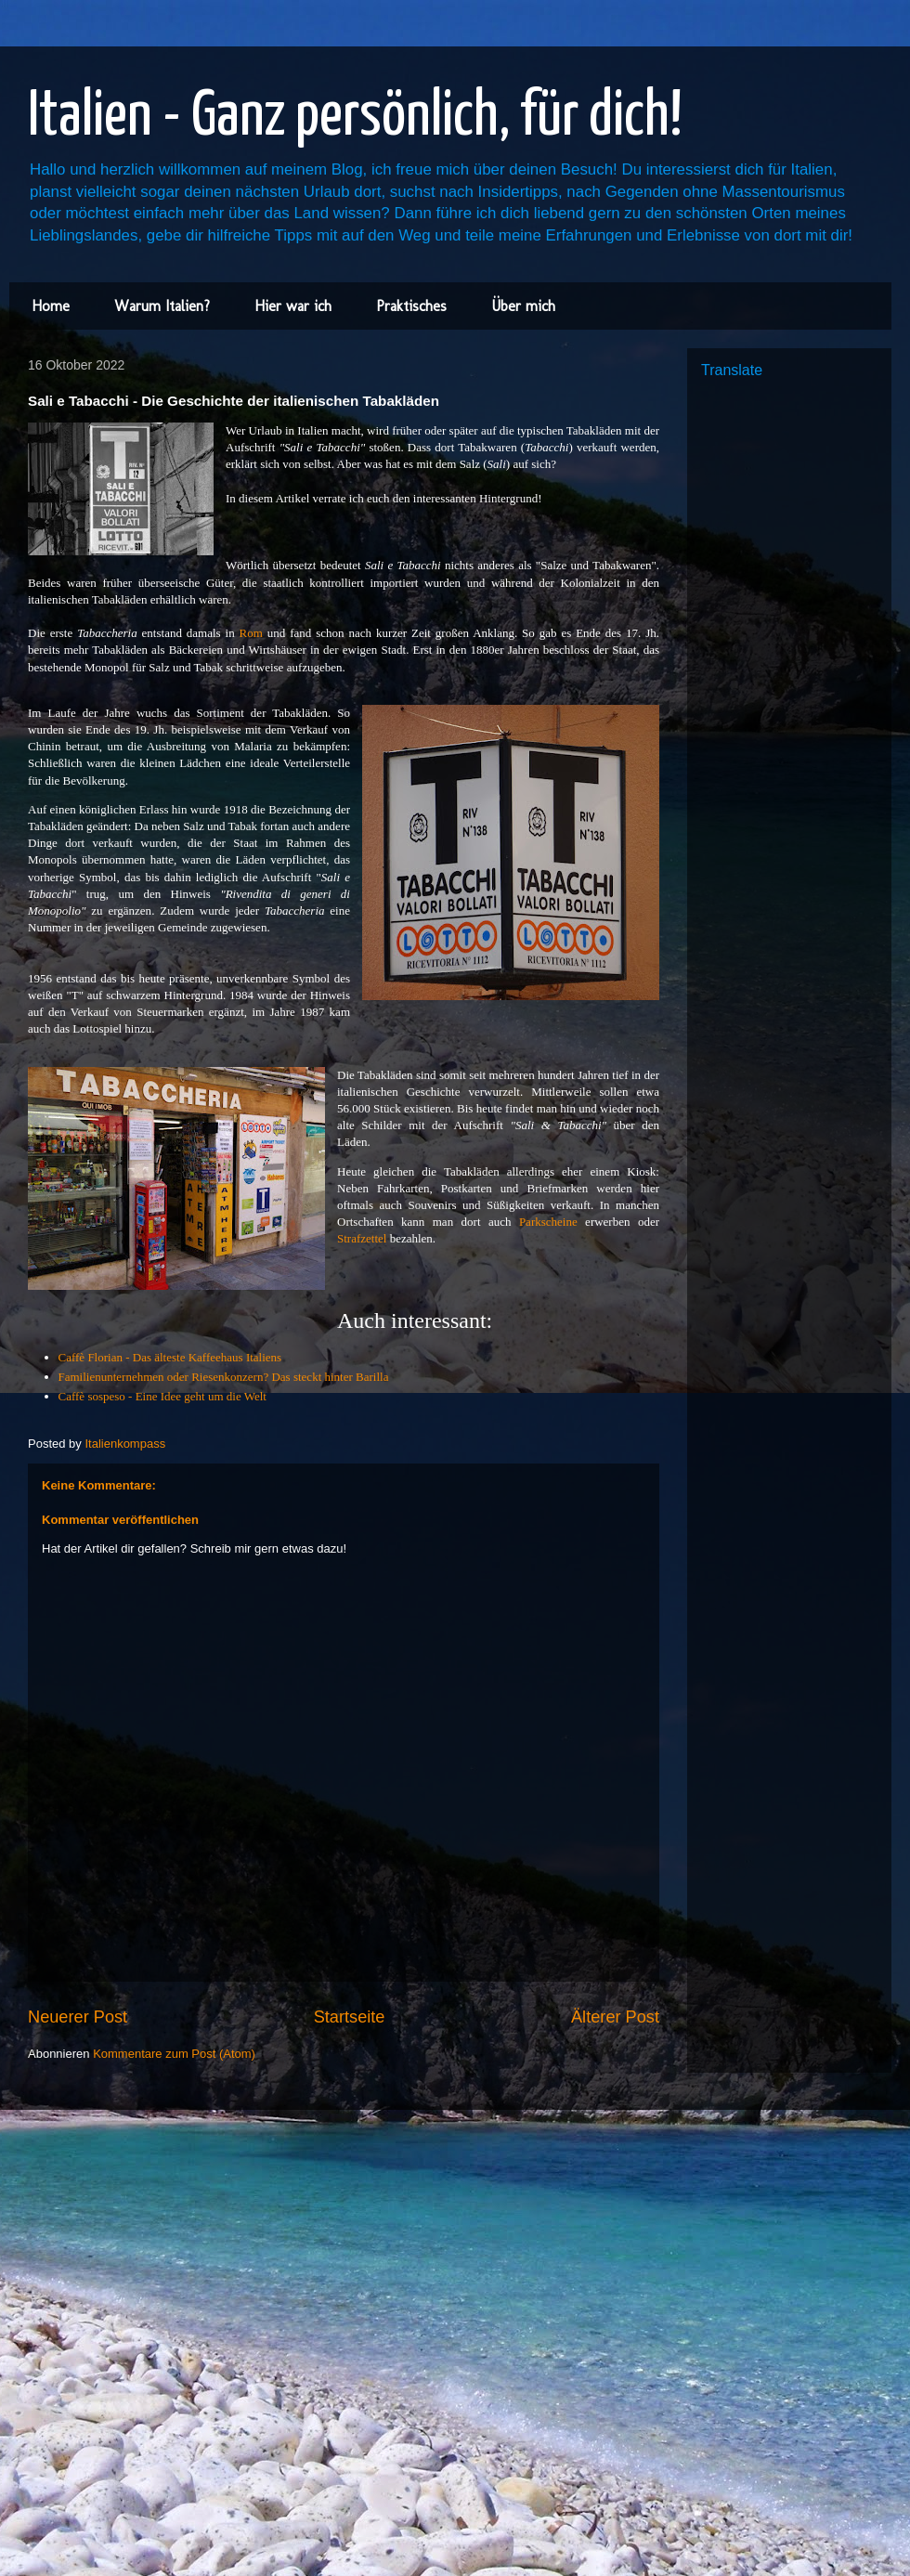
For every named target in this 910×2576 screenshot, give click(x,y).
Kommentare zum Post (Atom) (174, 2054)
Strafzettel (361, 1238)
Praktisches (411, 306)
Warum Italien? (162, 306)
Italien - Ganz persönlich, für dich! (355, 117)
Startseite (349, 2017)
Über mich (523, 306)
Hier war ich (293, 306)
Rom (251, 633)
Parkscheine (548, 1222)
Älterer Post (615, 2017)
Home (51, 306)
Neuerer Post (77, 2017)
